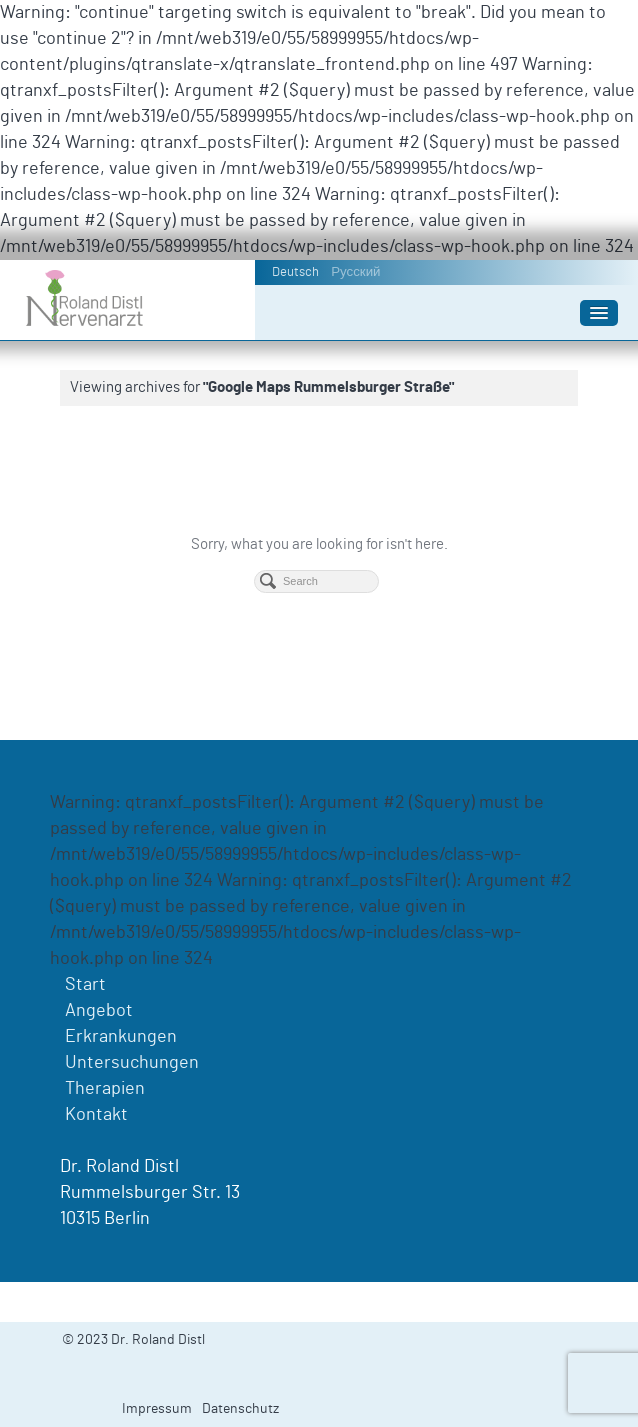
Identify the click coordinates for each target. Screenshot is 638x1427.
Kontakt (96, 1115)
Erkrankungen (121, 1037)
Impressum (157, 1409)
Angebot (99, 1011)
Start (85, 985)
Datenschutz (240, 1409)
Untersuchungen (132, 1063)
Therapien (105, 1089)
